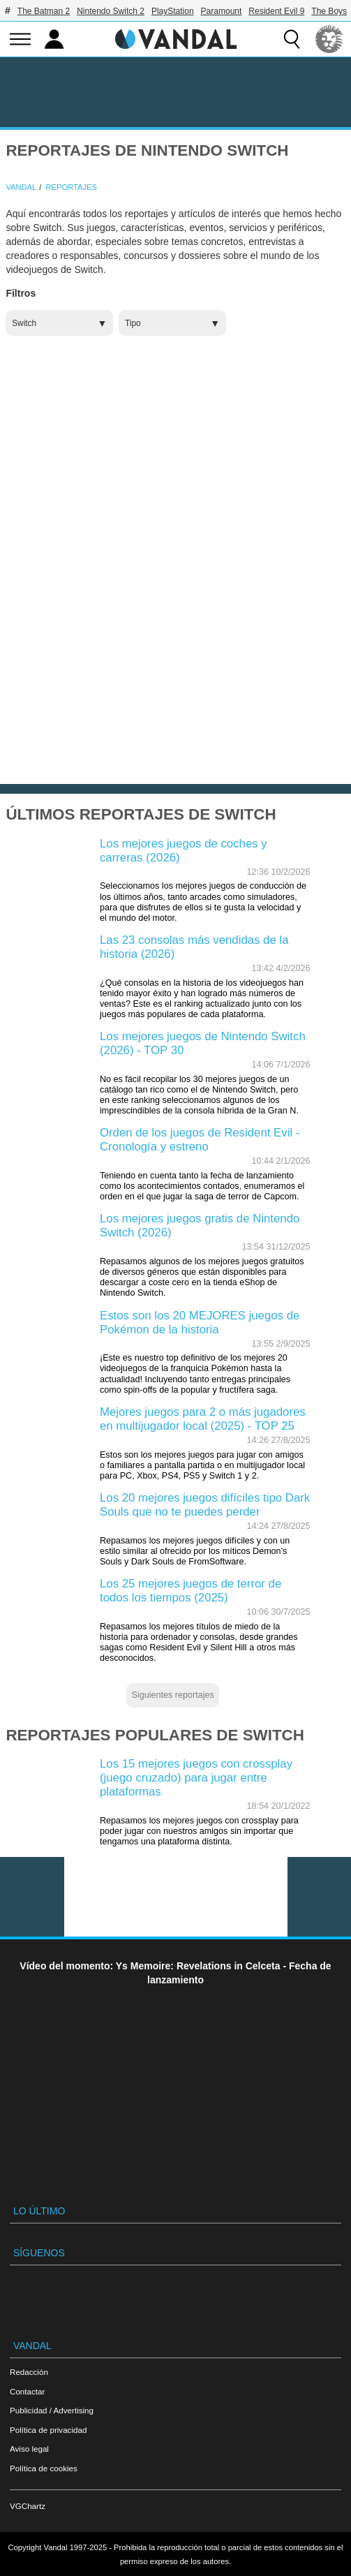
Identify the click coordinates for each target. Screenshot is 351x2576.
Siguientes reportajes (173, 1695)
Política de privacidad (48, 2429)
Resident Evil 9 (276, 11)
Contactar (27, 2391)
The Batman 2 (43, 11)
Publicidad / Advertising (52, 2410)
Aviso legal (29, 2448)
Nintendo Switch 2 (110, 11)
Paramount (221, 11)
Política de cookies (43, 2468)
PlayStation (172, 11)
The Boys (329, 11)
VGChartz (27, 2505)
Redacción (29, 2371)
